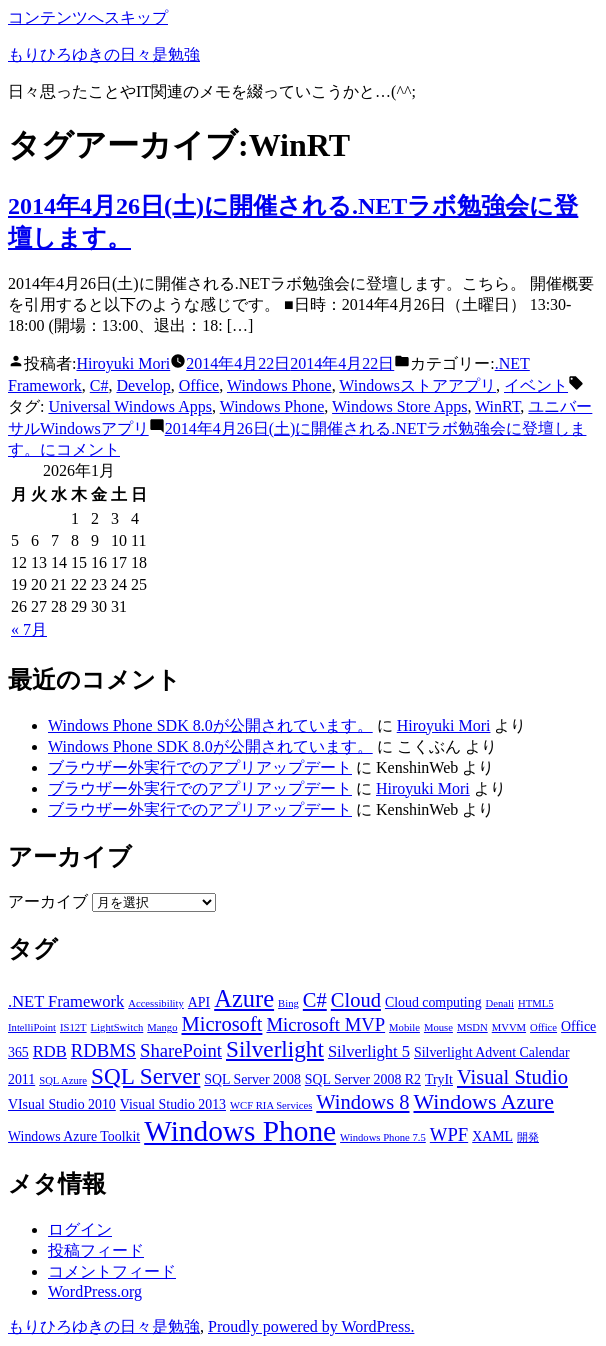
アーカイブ (48, 901)
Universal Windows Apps (130, 406)
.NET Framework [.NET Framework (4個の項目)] (66, 1001)
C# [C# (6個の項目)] (315, 1000)
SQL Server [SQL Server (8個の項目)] (145, 1076)
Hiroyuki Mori (123, 363)
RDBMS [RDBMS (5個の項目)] (103, 1050)
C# (99, 385)
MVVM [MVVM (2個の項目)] (509, 1027)
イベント (536, 385)
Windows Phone (279, 385)
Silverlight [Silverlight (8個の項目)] (275, 1049)
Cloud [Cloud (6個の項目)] (356, 1000)
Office (199, 385)
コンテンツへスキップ (88, 17)
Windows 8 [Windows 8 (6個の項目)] (362, 1102)
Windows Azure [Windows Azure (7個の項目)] (484, 1102)
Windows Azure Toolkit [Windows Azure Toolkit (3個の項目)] (74, 1136)
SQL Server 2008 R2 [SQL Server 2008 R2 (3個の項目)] (363, 1079)
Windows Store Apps (399, 406)
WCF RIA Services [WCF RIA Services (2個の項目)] (271, 1105)
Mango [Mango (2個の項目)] (162, 1027)
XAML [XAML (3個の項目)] (492, 1136)
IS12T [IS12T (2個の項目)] (73, 1027)
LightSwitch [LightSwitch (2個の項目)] (117, 1027)
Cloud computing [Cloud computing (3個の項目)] (433, 1002)
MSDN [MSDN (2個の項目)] (472, 1027)
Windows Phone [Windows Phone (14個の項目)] (240, 1131)
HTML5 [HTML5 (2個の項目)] (536, 1003)
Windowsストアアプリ (417, 385)
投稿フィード (96, 1250)
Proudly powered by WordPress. (311, 1326)
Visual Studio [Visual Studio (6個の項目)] (512, 1077)
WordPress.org (95, 1291)
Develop (143, 385)
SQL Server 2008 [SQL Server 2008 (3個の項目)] (252, 1079)
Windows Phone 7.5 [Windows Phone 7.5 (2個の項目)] (383, 1137)
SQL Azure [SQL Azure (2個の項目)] (63, 1080)
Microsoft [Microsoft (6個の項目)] (222, 1024)
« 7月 (29, 629)
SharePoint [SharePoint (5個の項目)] (181, 1050)
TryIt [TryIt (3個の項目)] (439, 1079)
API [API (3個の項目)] (199, 1002)
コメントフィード (112, 1271)
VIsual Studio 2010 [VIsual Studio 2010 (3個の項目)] (62, 1104)
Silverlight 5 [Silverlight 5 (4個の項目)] (369, 1051)
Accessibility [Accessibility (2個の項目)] (156, 1003)
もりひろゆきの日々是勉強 (104, 54)
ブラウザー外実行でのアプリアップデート (200, 767)
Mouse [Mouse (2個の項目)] (438, 1027)
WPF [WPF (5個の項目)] (449, 1134)
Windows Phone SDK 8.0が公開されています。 (210, 725)
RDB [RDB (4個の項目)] (50, 1051)
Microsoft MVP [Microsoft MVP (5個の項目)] (325, 1024)
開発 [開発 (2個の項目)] (528, 1137)
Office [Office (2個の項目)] (543, 1027)
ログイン (80, 1229)
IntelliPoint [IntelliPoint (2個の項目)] (32, 1027)
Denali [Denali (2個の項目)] (500, 1003)
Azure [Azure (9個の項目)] (244, 998)
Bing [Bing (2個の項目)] (288, 1003)
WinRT (497, 406)
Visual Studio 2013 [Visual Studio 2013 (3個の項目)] (173, 1104)
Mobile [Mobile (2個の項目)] (404, 1027)
